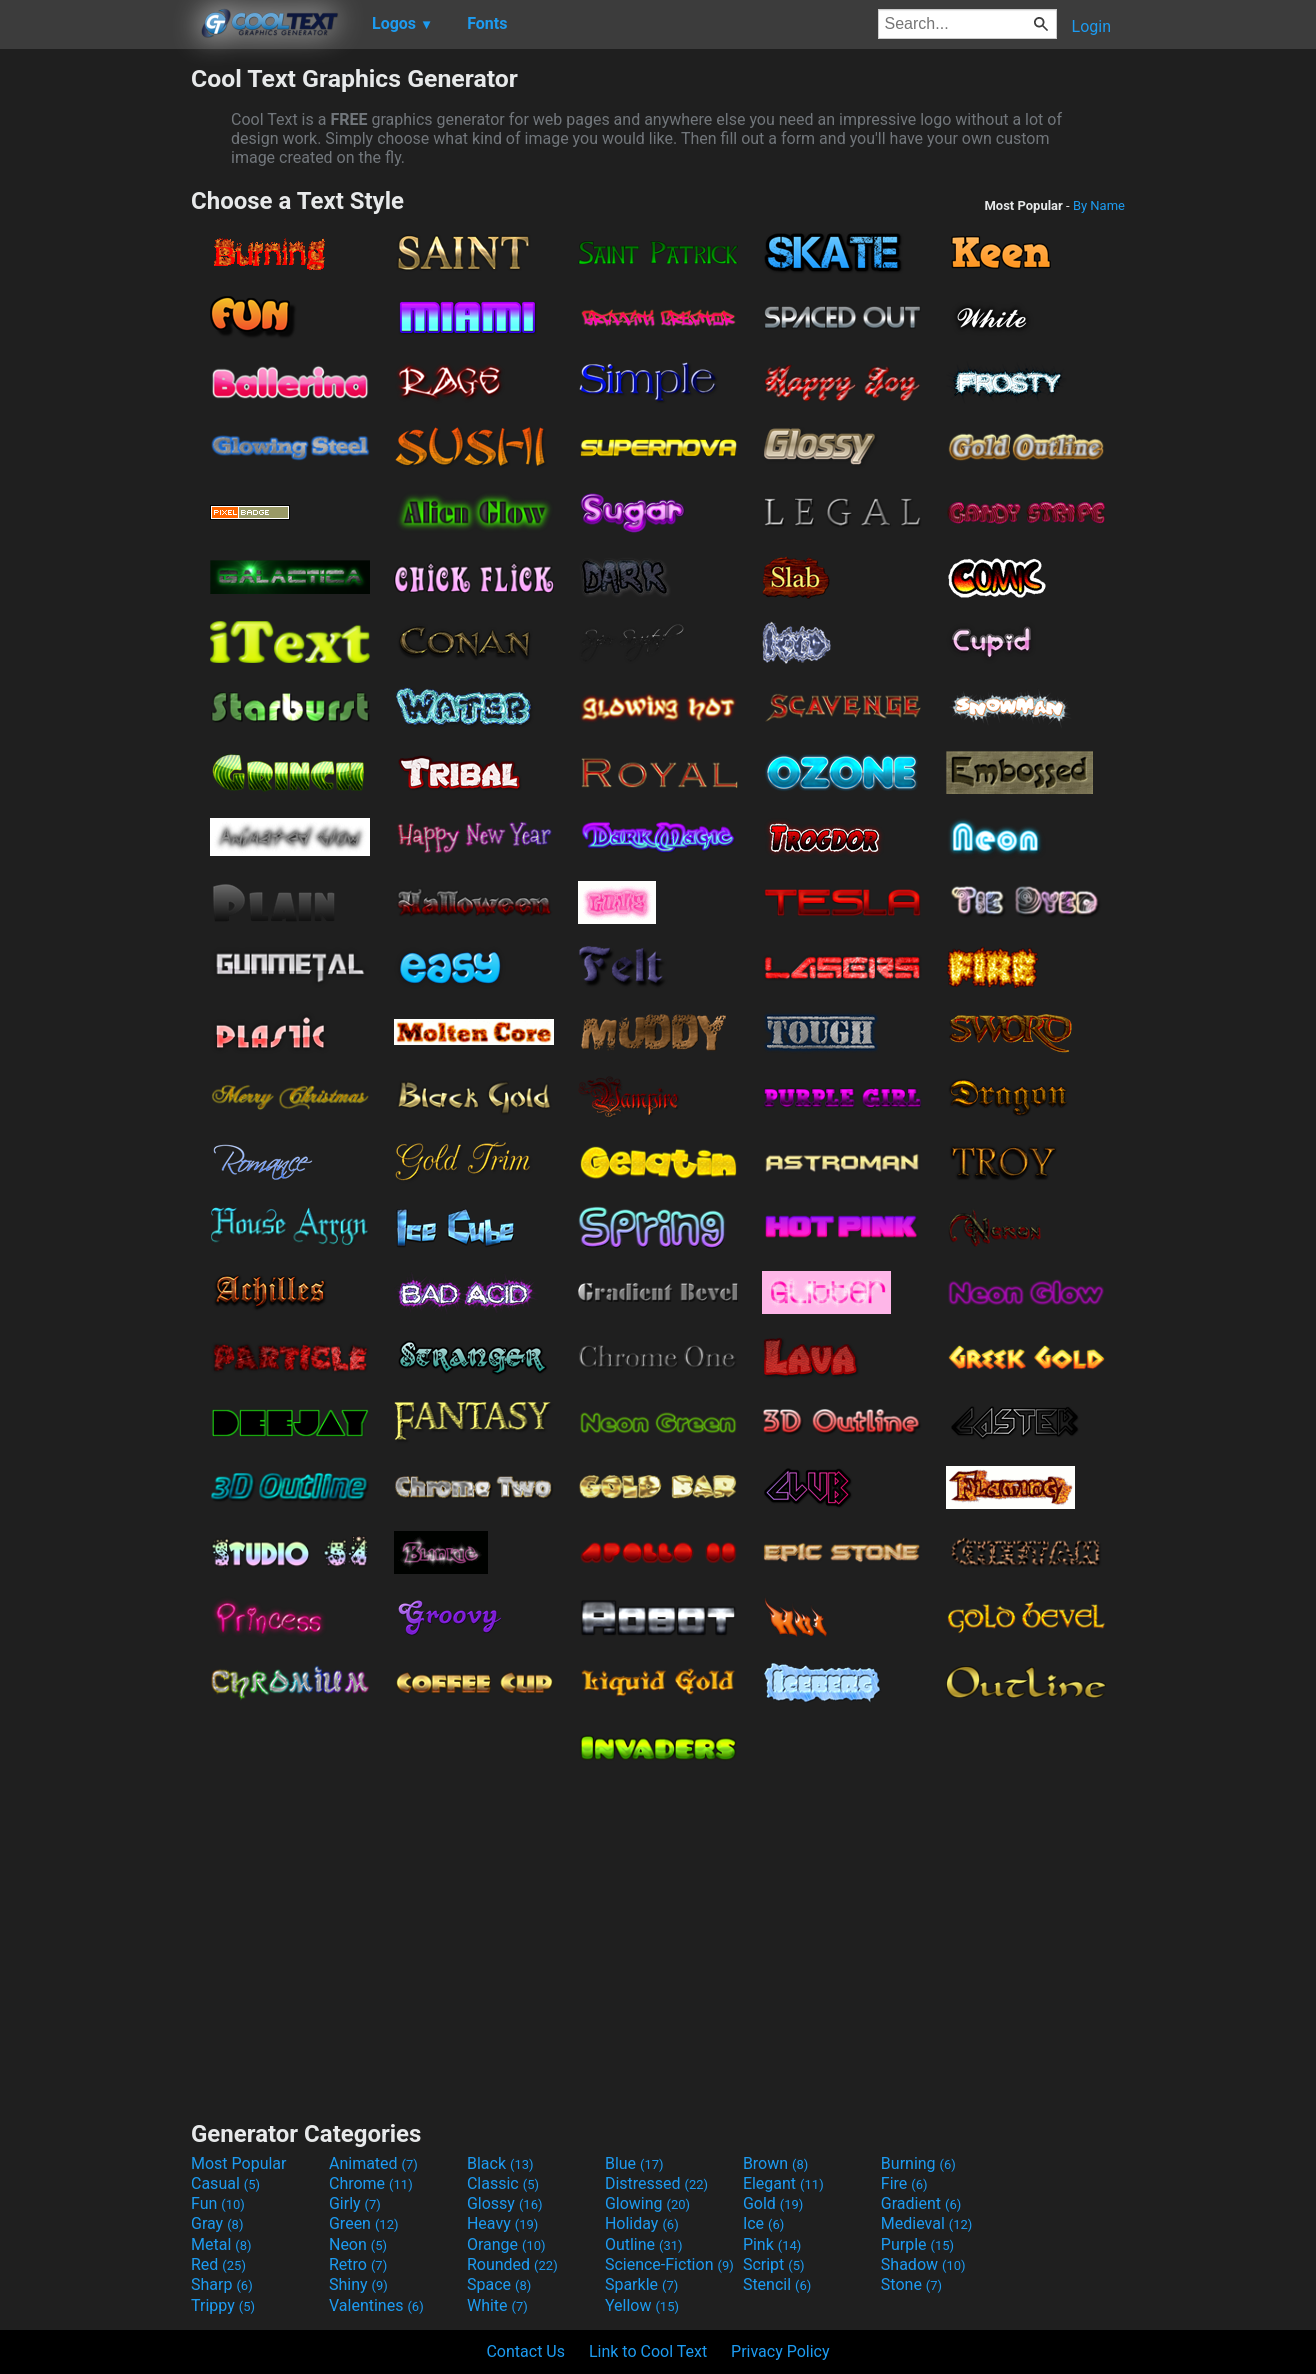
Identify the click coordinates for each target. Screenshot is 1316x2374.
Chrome (371, 2183)
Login (1091, 26)
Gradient (921, 2203)
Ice (763, 2223)
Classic (503, 2183)
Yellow (642, 2305)
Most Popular (239, 2163)
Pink (772, 2244)
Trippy (223, 2305)
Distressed (656, 2183)
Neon (358, 2244)
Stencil (777, 2284)
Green (364, 2223)
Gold (773, 2203)
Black (500, 2163)
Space (499, 2284)
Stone (911, 2284)
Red (218, 2264)
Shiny (358, 2284)
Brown (775, 2163)
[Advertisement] (95, 364)
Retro (358, 2264)
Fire (904, 2183)
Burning (918, 2163)
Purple (917, 2244)
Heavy (502, 2223)
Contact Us (525, 2351)
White (497, 2305)
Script (774, 2264)
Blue (634, 2163)
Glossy (505, 2203)
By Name (1099, 205)
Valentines (376, 2305)
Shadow (923, 2264)
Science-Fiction (669, 2264)
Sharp (222, 2284)
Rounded (512, 2264)
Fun (218, 2203)
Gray (217, 2223)
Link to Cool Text (648, 2351)
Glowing (647, 2203)
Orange (506, 2244)
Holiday (642, 2223)
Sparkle (641, 2284)
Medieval (927, 2223)
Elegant (783, 2183)
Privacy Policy (780, 2351)
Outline (644, 2244)
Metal (221, 2244)
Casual (225, 2183)
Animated (373, 2163)
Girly (355, 2203)
